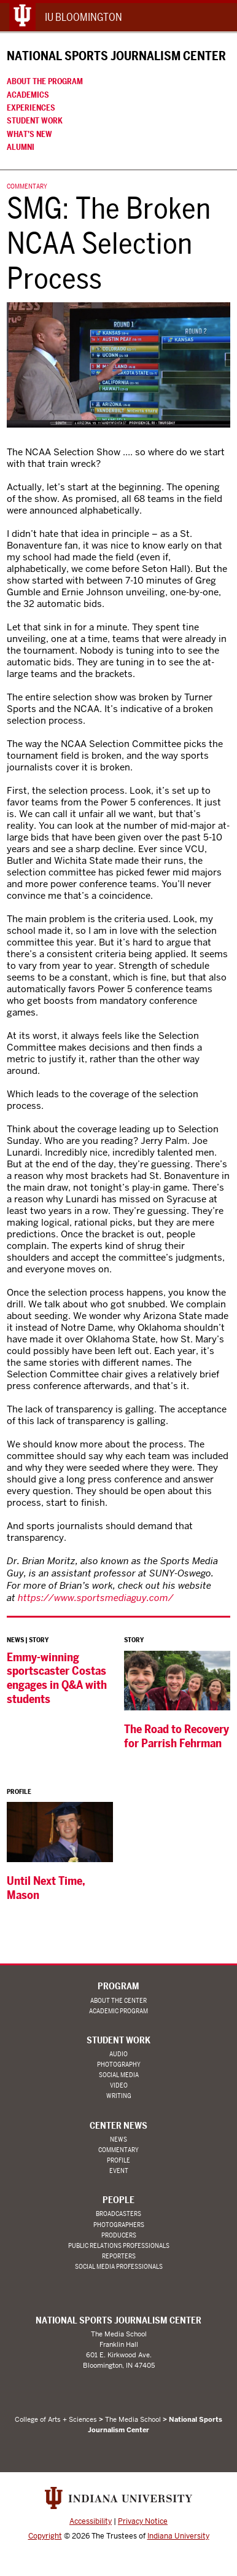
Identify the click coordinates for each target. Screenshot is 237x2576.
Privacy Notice (143, 2521)
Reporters (119, 2256)
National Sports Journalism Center (116, 56)
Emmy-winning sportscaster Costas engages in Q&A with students (57, 1678)
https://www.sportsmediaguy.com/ (96, 1598)
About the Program (45, 81)
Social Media (119, 2075)
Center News (118, 2126)
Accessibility (90, 2521)
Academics (28, 94)
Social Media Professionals (119, 2267)
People (118, 2200)
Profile (19, 1792)
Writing (118, 2096)
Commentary (27, 186)
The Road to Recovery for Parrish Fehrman (176, 1736)
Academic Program (118, 2011)
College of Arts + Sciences (56, 2419)
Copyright (45, 2536)
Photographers (118, 2225)
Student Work (35, 120)
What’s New (29, 133)
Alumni (20, 146)
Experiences (31, 107)
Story (39, 1640)
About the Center (118, 2001)
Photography (119, 2065)
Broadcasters (118, 2214)
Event (118, 2171)
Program (118, 1986)
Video (119, 2085)
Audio (118, 2054)
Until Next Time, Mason (46, 1888)
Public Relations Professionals (118, 2246)
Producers (118, 2235)
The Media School (133, 2419)
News (15, 1640)
